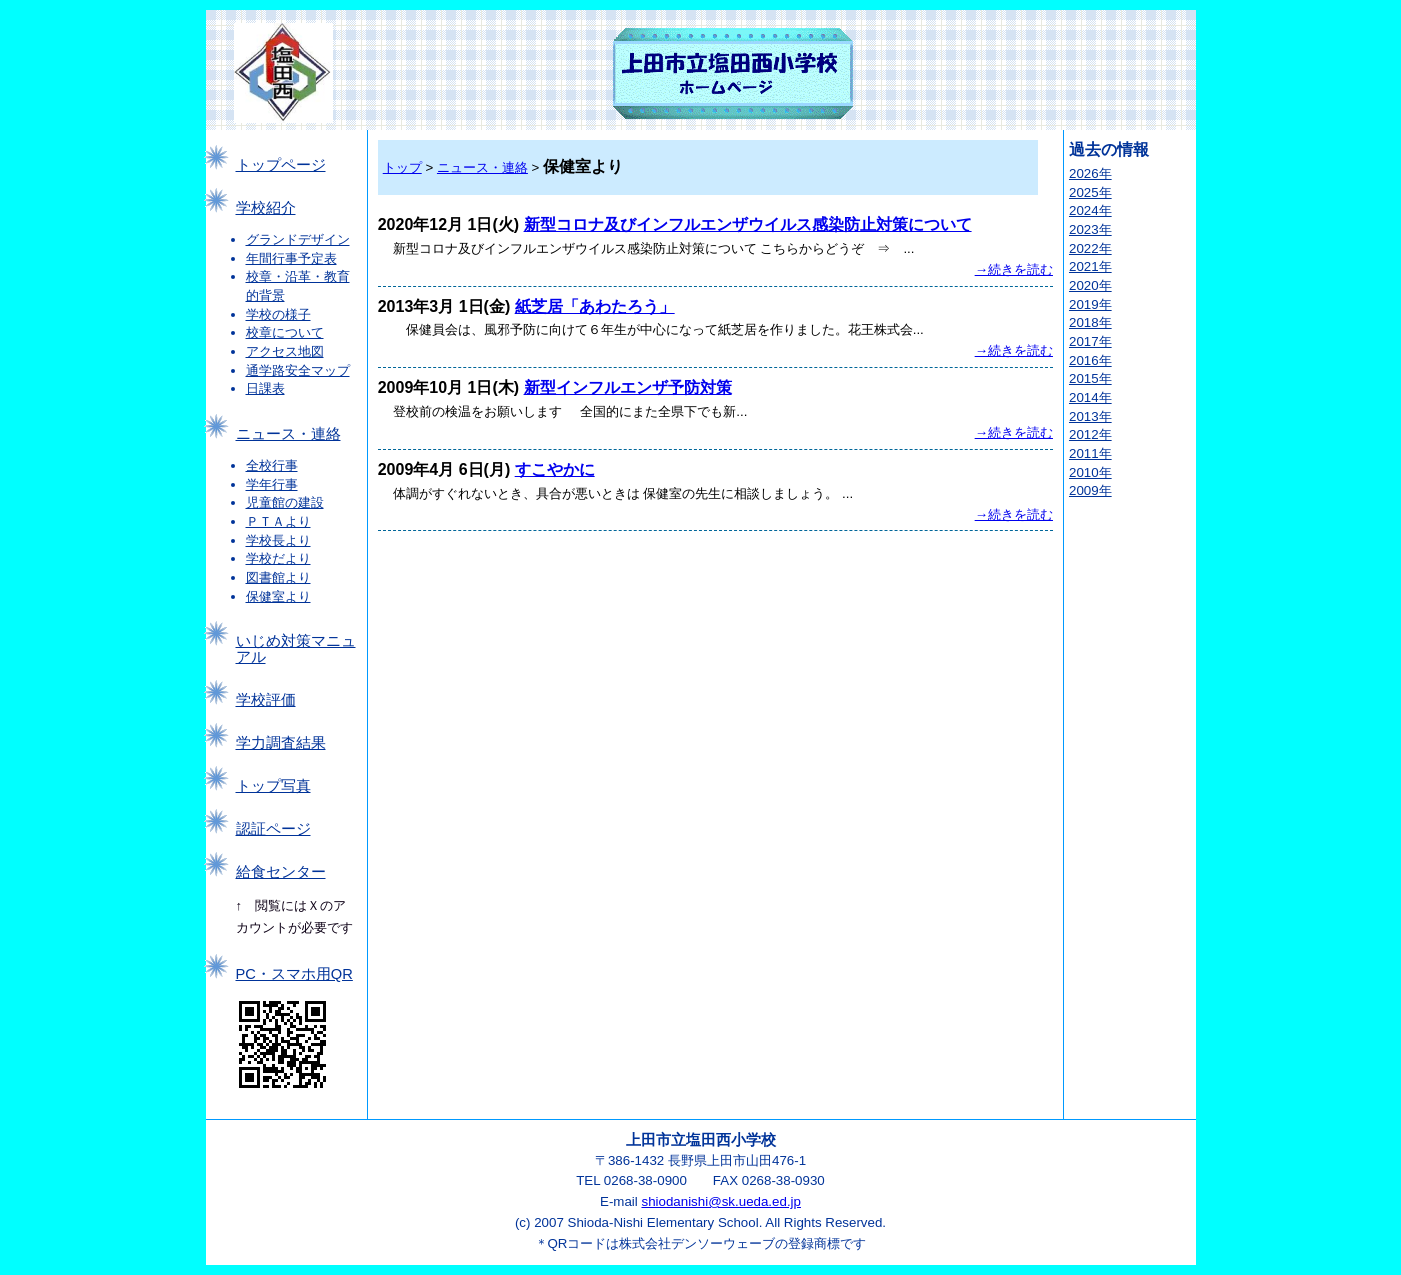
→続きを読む (1014, 269)
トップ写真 (273, 786)
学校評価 (266, 700)
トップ (402, 167)
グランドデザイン (298, 239)
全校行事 (272, 465)
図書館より (278, 577)
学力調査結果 (281, 743)
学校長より (278, 540)
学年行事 (272, 484)
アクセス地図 (285, 351)
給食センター (281, 872)
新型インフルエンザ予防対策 (628, 387)
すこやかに (555, 469)
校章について (285, 332)
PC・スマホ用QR (294, 974)
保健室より (278, 596)
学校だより (278, 558)
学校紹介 (266, 208)
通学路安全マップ (298, 370)
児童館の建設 (285, 502)
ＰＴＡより (278, 521)
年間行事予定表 (291, 258)
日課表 (265, 388)
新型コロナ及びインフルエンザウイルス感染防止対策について (748, 224)
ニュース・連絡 (288, 434)
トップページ (281, 165)
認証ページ (273, 829)
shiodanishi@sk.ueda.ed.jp (721, 1201)
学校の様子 (278, 314)
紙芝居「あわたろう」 (595, 306)
